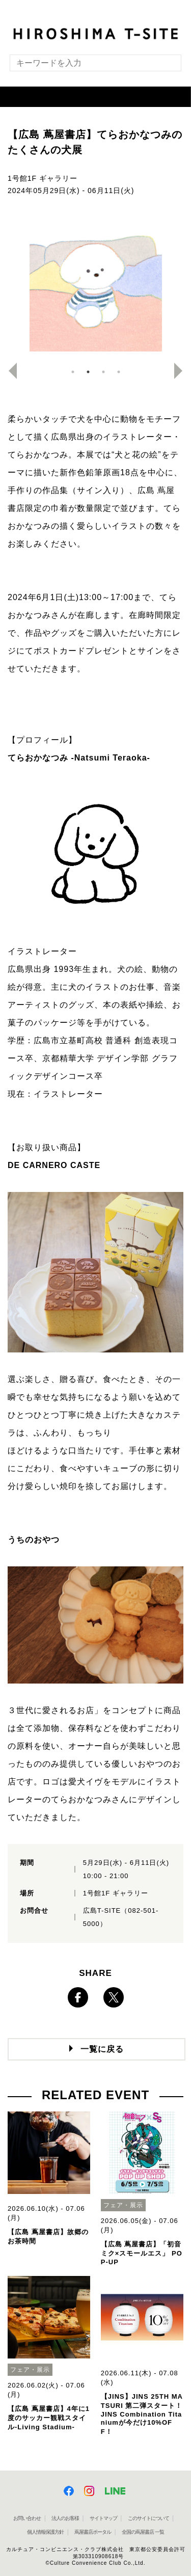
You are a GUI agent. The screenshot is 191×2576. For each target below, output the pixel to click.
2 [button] (88, 372)
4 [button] (119, 372)
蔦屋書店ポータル (92, 2532)
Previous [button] (9, 371)
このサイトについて (148, 2518)
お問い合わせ (27, 2518)
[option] (95, 285)
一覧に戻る (102, 2049)
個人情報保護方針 (45, 2532)
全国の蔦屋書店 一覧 (143, 2532)
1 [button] (73, 372)
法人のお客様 (65, 2518)
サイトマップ (103, 2518)
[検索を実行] (167, 66)
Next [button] (182, 371)
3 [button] (103, 372)
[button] (95, 97)
